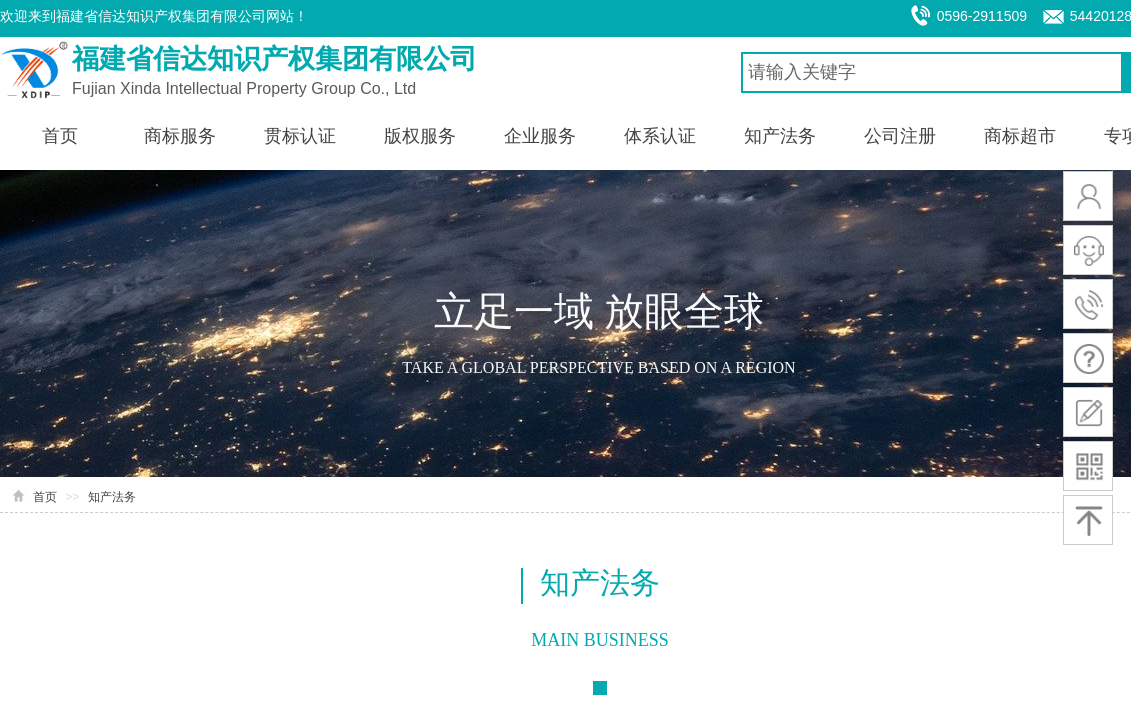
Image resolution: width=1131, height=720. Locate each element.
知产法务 (112, 497)
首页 (45, 497)
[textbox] (932, 72)
